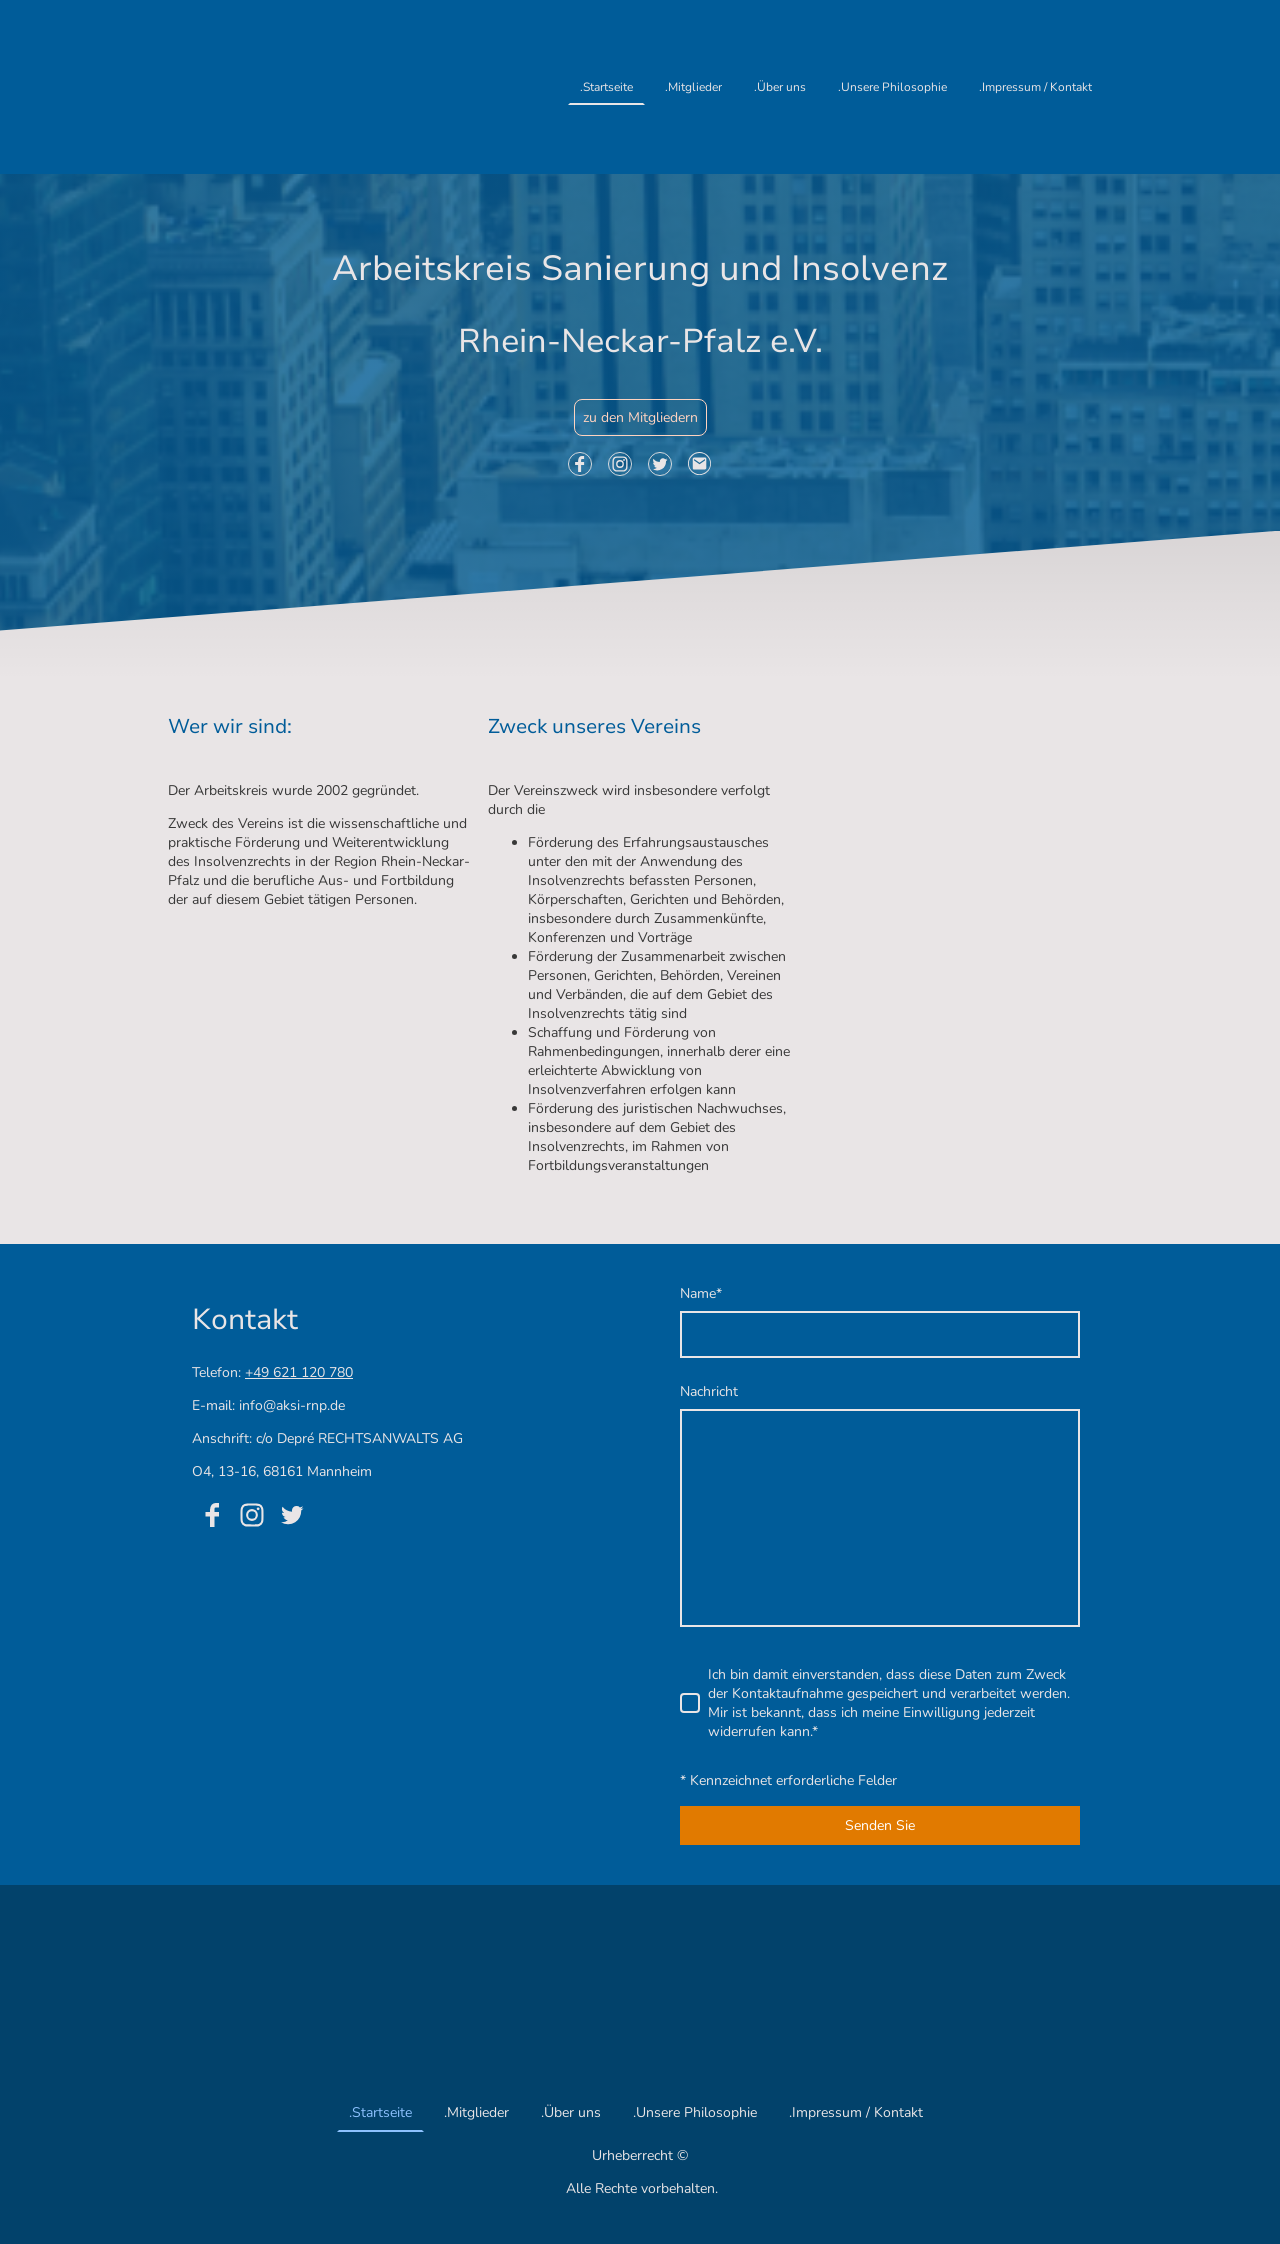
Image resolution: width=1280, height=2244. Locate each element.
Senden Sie (880, 1825)
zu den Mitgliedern (640, 417)
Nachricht (709, 1391)
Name (701, 1293)
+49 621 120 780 (299, 1372)
